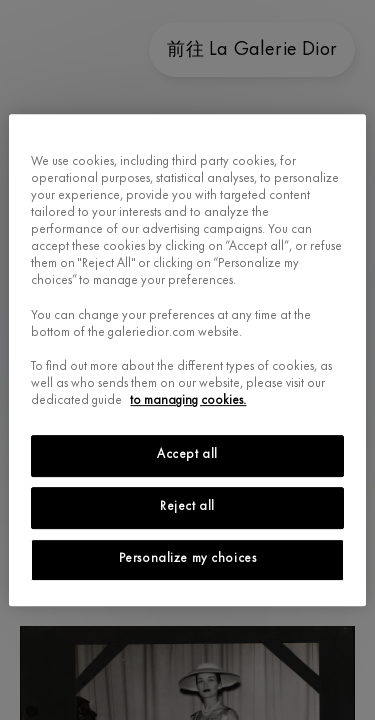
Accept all (187, 455)
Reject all (187, 507)
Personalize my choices (188, 559)
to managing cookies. (188, 401)
